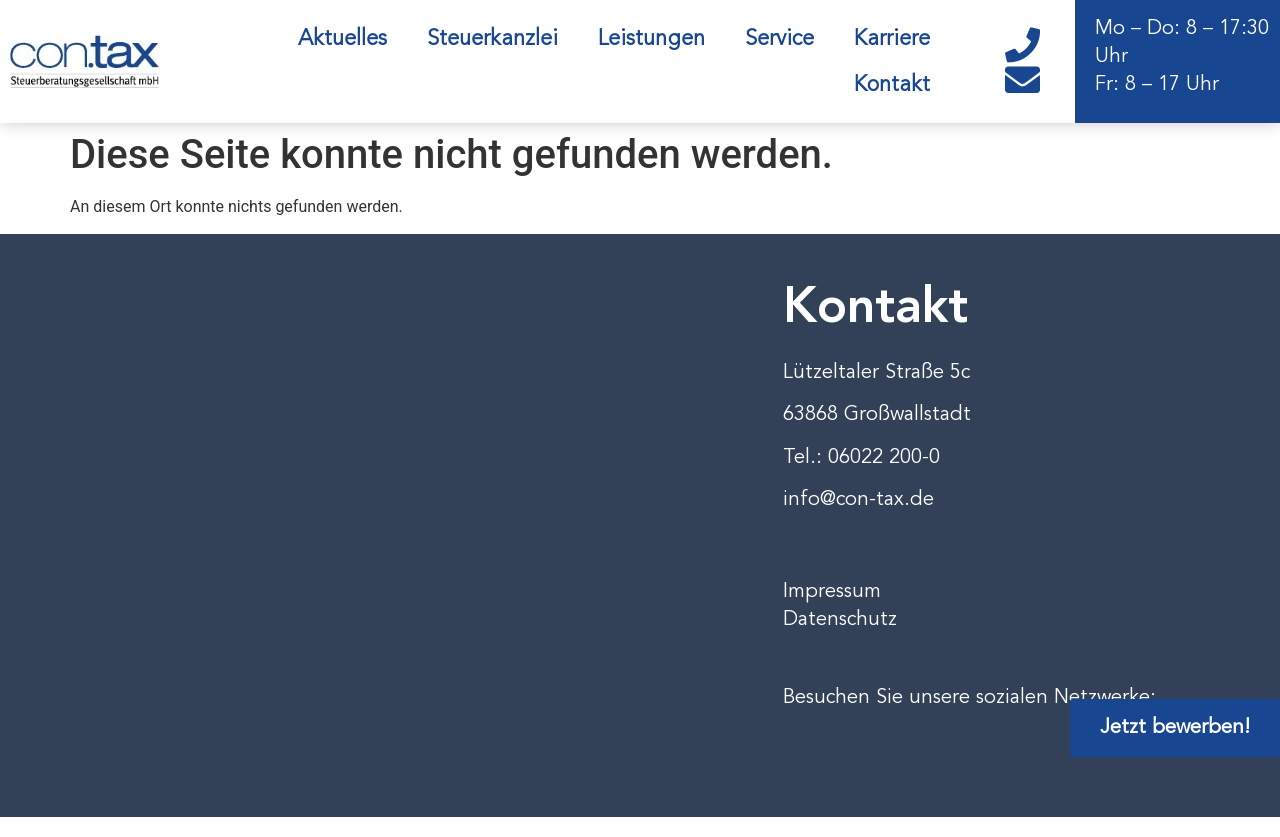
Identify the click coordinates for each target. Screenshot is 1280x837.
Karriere (892, 39)
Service (779, 39)
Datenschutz (840, 620)
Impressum (832, 592)
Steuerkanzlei (492, 39)
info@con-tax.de (858, 500)
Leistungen (651, 39)
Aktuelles (342, 39)
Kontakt (892, 85)
